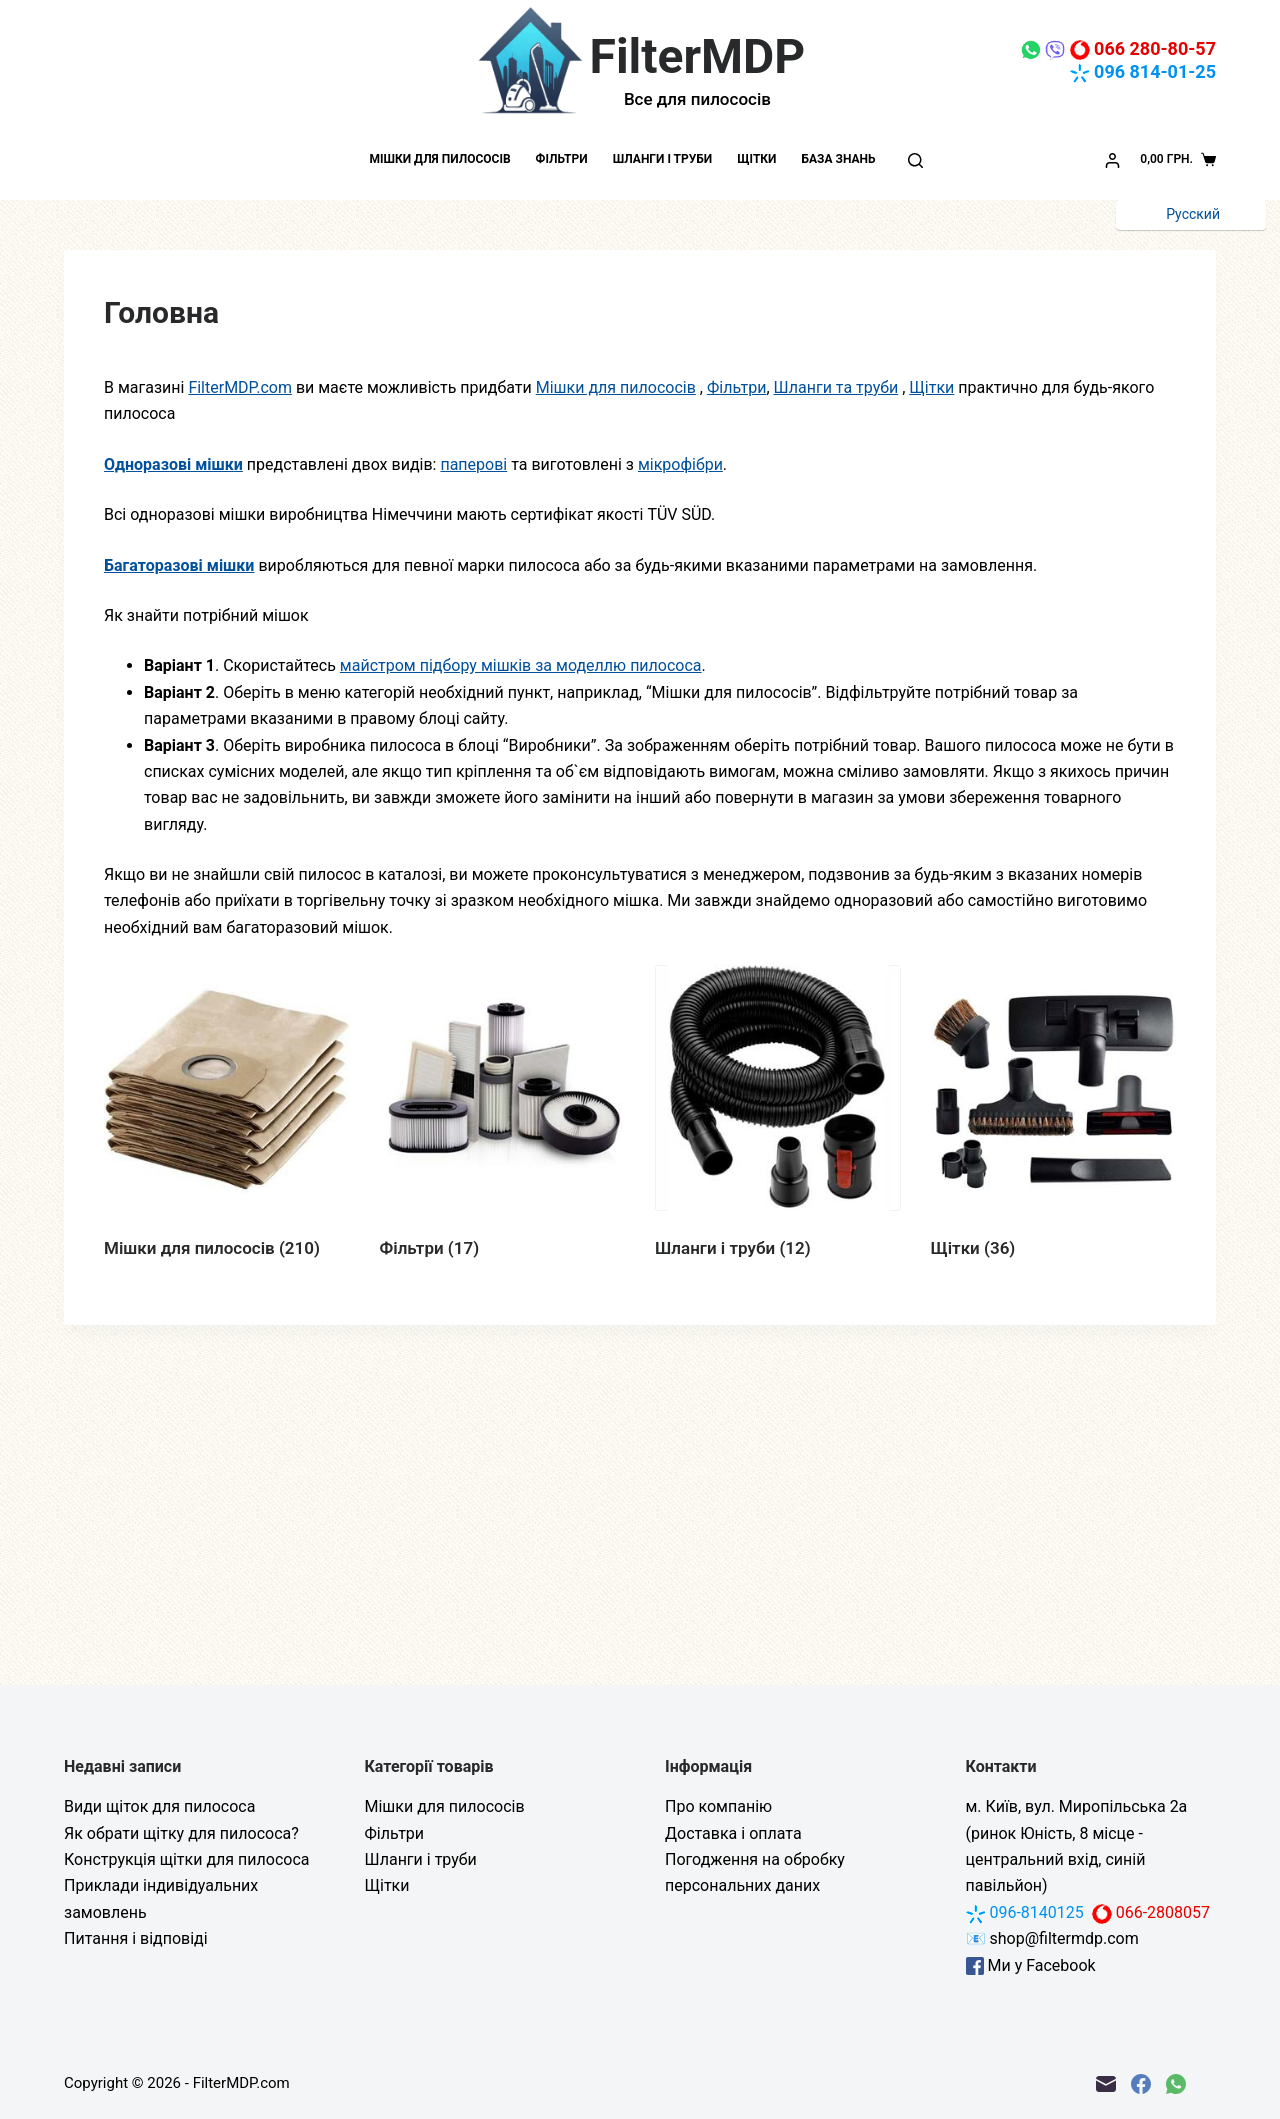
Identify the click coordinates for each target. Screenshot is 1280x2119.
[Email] (1106, 2084)
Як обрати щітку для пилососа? (181, 1833)
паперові (473, 464)
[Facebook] (1141, 2084)
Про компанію (718, 1806)
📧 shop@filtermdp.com (1052, 1938)
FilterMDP (698, 56)
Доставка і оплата (733, 1833)
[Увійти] (1112, 160)
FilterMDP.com (240, 387)
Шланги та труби (836, 387)
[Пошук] (915, 160)
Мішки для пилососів (439, 159)
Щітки (756, 159)
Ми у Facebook (1031, 1965)
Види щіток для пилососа (159, 1806)
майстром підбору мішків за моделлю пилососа (521, 665)
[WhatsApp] (1176, 2084)
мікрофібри (680, 464)
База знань (838, 159)
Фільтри (562, 159)
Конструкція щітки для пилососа (187, 1859)
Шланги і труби (663, 159)
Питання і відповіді (136, 1938)
